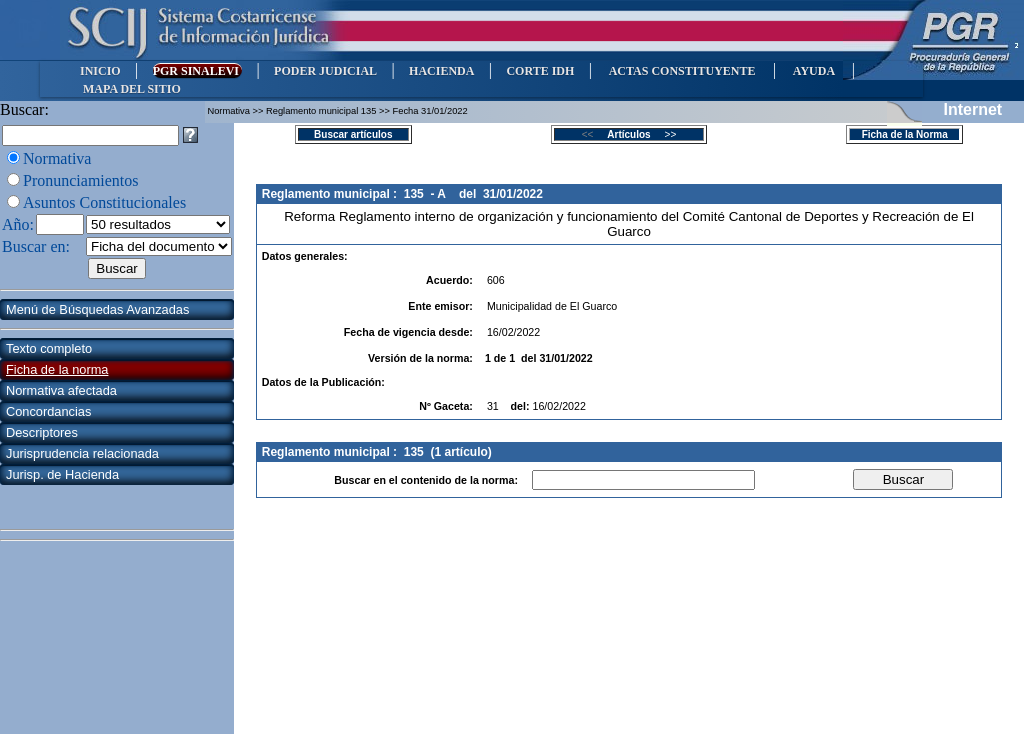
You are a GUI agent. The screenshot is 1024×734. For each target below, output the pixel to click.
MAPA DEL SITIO (132, 89)
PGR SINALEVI (197, 71)
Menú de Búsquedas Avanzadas (97, 309)
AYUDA (813, 71)
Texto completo (49, 348)
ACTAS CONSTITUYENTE (682, 71)
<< (593, 134)
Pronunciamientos (81, 180)
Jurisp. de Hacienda (62, 474)
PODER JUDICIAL (325, 71)
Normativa (57, 158)
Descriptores (42, 432)
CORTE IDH (540, 71)
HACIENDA (441, 71)
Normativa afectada (61, 390)
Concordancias (48, 411)
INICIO (100, 71)
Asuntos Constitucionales (104, 202)
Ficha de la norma (57, 369)
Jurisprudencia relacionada (82, 453)
